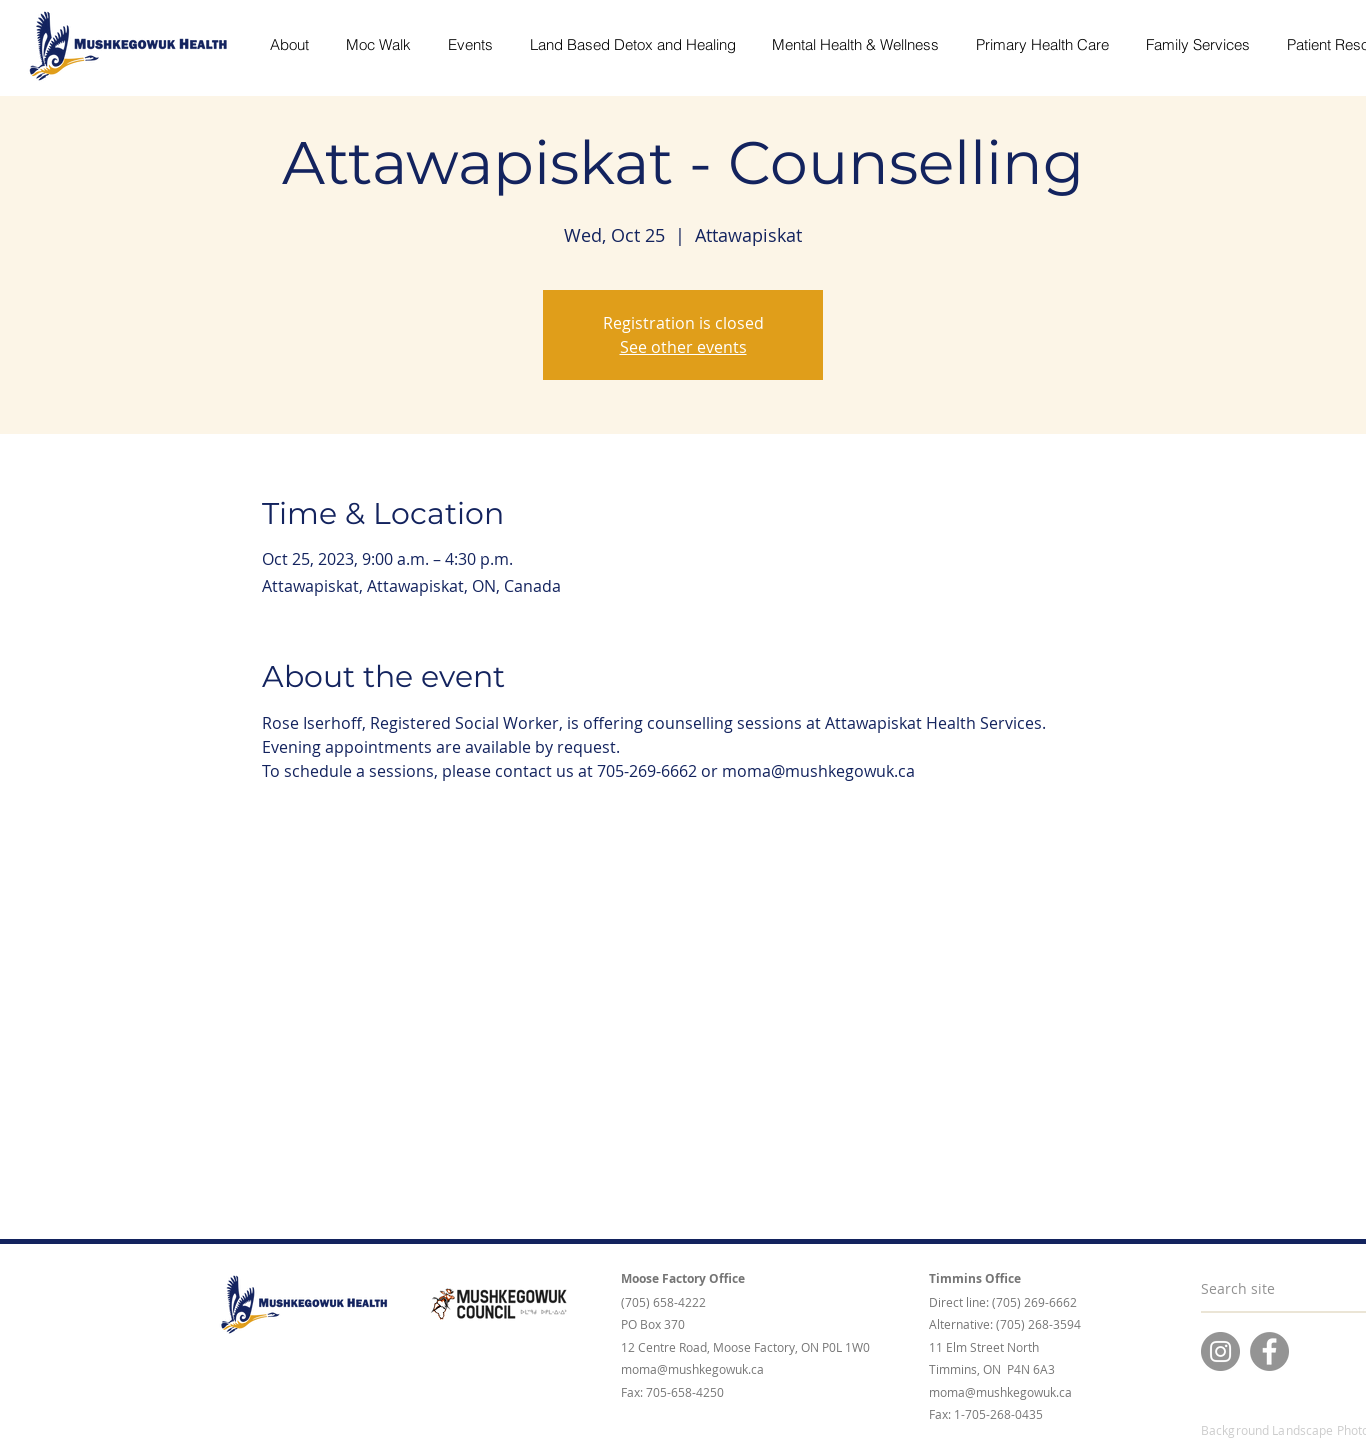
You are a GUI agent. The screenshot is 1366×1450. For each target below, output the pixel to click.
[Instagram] (1220, 1351)
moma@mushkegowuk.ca (692, 1369)
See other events (683, 347)
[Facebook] (1269, 1351)
